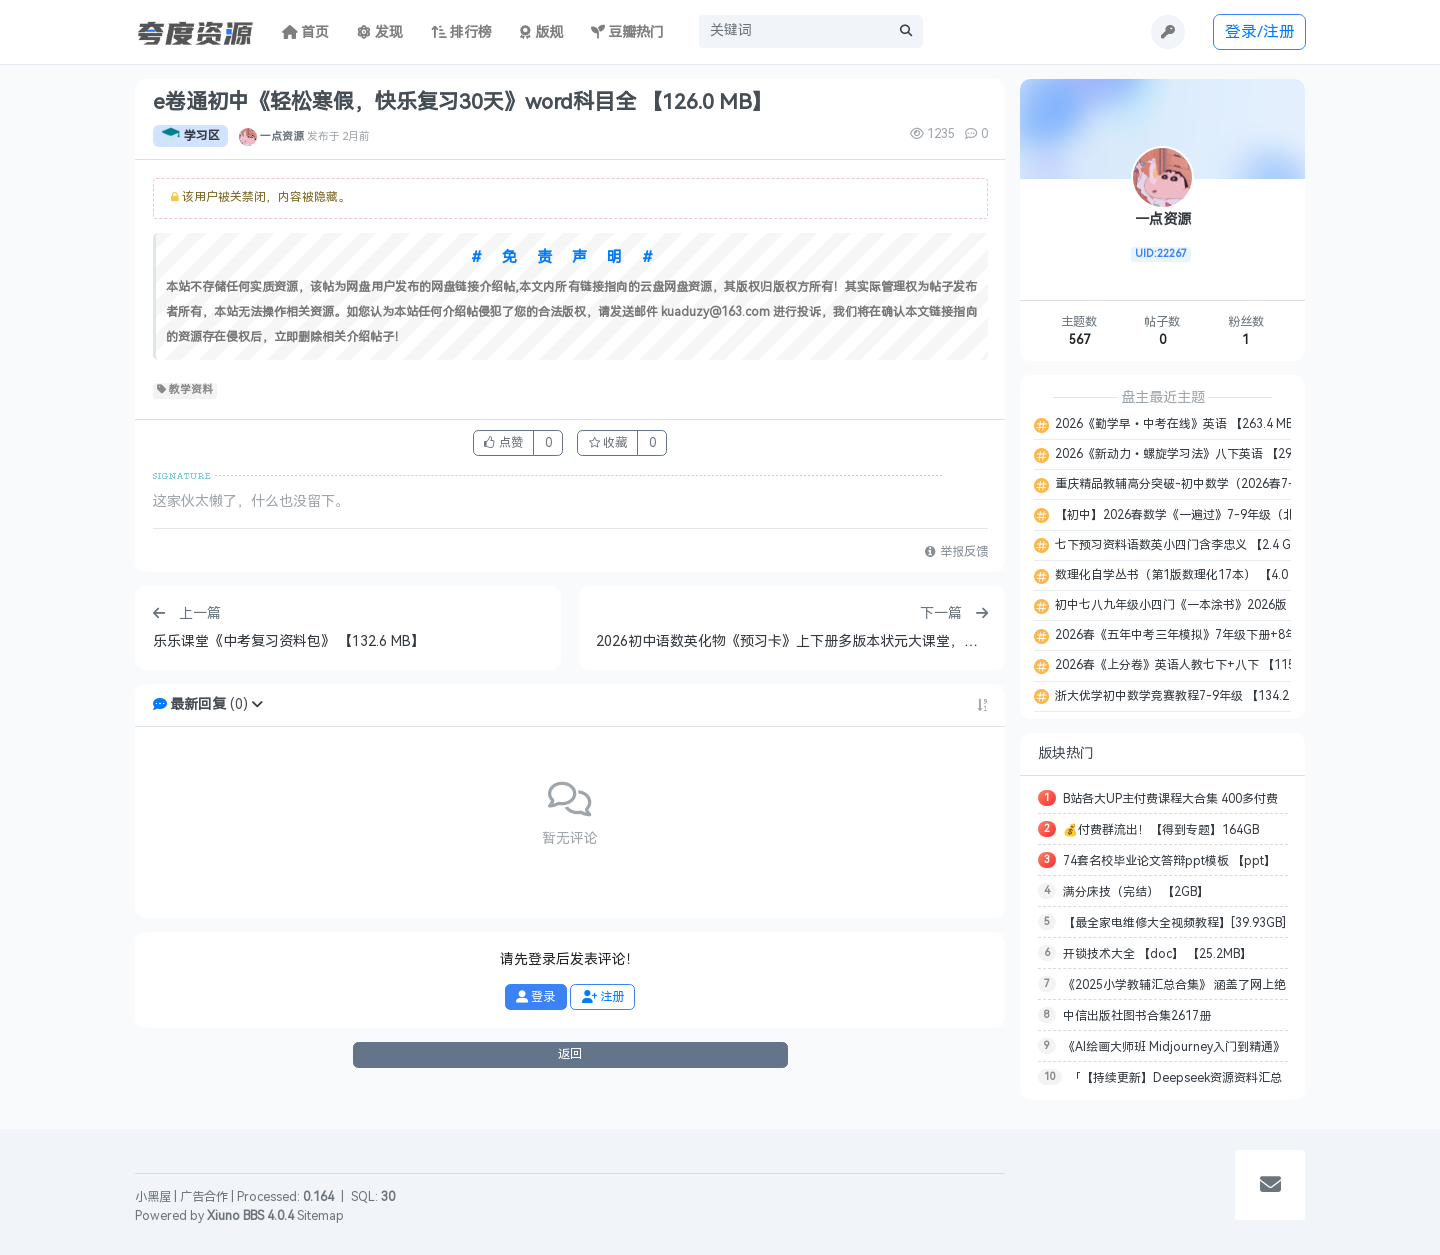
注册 (603, 997)
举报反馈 (956, 552)
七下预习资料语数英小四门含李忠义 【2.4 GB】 (1181, 545)
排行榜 (462, 32)
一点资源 (282, 136)
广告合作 (204, 1197)
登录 (535, 997)
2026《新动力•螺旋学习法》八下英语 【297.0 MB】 (1196, 454)
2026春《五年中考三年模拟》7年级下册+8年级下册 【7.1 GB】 (1224, 635)
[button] (257, 704)
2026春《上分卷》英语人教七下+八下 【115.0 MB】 (1194, 665)
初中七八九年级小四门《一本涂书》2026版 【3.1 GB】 (1201, 605)
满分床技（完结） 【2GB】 (1136, 892)
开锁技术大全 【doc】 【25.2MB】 (1157, 954)
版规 (541, 32)
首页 (306, 32)
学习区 (190, 136)
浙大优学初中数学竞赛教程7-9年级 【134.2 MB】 (1186, 696)
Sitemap (320, 1216)
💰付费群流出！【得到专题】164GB (1161, 830)
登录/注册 (1260, 31)
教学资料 (185, 390)
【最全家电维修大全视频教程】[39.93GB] (1174, 923)
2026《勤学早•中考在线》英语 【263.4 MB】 (1178, 424)
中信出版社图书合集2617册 (1137, 1016)
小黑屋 (153, 1197)
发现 (380, 32)
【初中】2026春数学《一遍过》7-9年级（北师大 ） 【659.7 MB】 (1232, 515)
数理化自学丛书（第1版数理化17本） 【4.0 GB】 (1185, 575)
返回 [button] (570, 1054)
